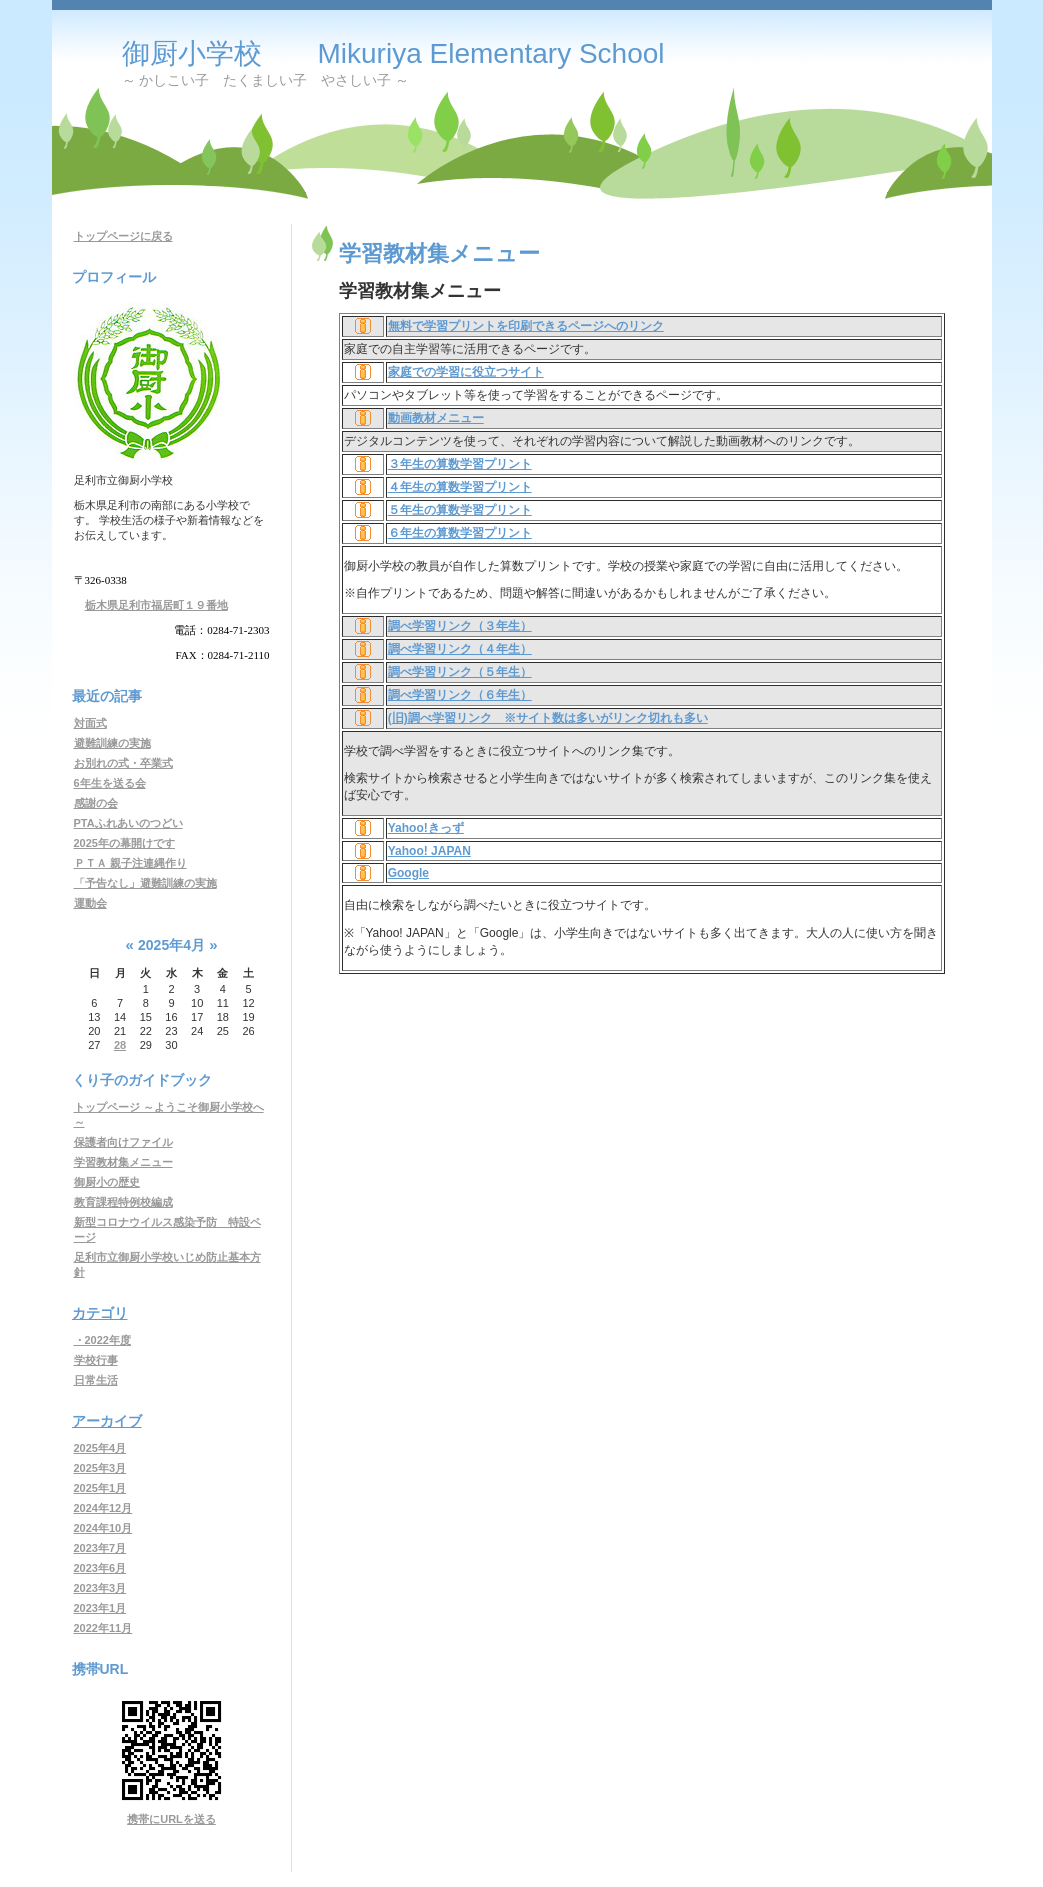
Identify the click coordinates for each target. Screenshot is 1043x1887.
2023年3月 (100, 1588)
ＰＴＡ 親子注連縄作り (130, 863)
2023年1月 (100, 1608)
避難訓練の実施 (112, 743)
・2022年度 (102, 1340)
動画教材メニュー (436, 418)
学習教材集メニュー (123, 1162)
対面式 (90, 723)
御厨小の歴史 (107, 1182)
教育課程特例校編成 (123, 1202)
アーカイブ (107, 1421)
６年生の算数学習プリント (460, 533)
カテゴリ (100, 1313)
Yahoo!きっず (426, 828)
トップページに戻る (123, 236)
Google (408, 873)
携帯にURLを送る (171, 1819)
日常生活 (96, 1380)
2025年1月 (100, 1488)
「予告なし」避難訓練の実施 (145, 883)
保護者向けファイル (123, 1142)
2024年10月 (103, 1528)
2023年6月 (100, 1568)
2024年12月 (103, 1508)
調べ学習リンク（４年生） (460, 649)
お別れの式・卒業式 (123, 763)
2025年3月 (100, 1468)
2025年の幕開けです (124, 843)
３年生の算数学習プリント (460, 464)
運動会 (90, 903)
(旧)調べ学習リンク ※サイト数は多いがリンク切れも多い (548, 718)
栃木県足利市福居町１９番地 (156, 605)
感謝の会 (96, 803)
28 (120, 1045)
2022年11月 (103, 1628)
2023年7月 (100, 1548)
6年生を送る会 (110, 783)
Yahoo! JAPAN (429, 851)
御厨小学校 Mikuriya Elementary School (393, 53)
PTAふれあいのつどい (128, 823)
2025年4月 (100, 1448)
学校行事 (96, 1360)
